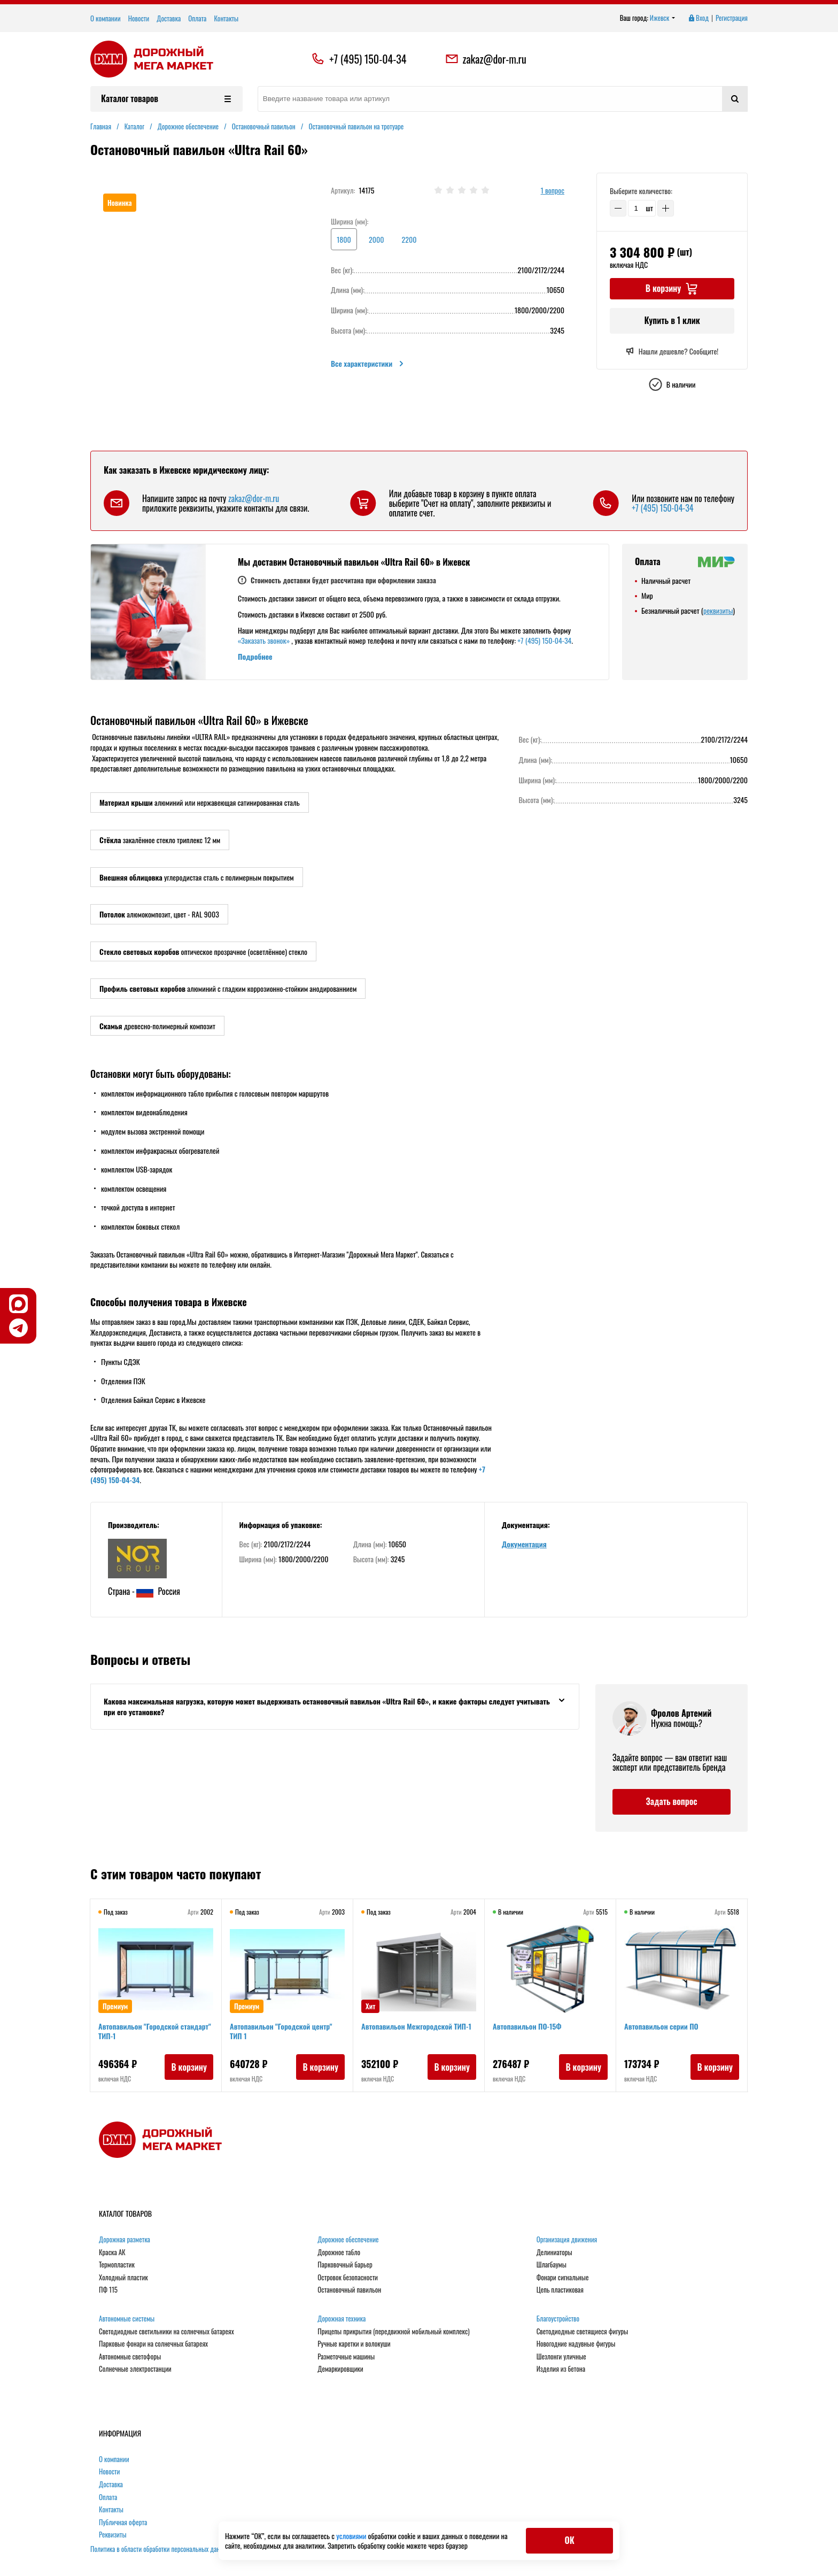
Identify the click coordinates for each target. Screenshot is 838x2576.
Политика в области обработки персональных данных (160, 2548)
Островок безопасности (347, 2277)
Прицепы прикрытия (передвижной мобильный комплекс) (393, 2331)
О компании (105, 18)
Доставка (169, 18)
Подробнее (255, 656)
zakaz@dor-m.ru (485, 58)
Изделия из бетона (561, 2369)
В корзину (188, 2067)
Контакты (226, 18)
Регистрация (732, 18)
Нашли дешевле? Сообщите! (672, 351)
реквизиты (718, 610)
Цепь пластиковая (560, 2290)
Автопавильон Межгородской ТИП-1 (417, 2026)
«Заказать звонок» (264, 640)
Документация (524, 1544)
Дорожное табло (338, 2252)
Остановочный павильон (349, 2290)
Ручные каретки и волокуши (353, 2344)
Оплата (197, 18)
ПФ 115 (108, 2290)
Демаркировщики (340, 2369)
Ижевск (663, 18)
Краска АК (112, 2252)
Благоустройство (558, 2319)
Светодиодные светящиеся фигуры (583, 2331)
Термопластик (117, 2265)
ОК (569, 2540)
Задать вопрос (671, 1801)
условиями (352, 2535)
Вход (698, 18)
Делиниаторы (554, 2252)
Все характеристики (368, 363)
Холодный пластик (123, 2277)
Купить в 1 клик (672, 320)
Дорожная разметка (124, 2239)
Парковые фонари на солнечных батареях (153, 2344)
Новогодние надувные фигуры (576, 2344)
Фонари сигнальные (563, 2277)
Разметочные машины (346, 2357)
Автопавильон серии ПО (662, 2026)
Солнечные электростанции (135, 2369)
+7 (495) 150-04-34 (367, 58)
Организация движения (567, 2239)
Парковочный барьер (344, 2265)
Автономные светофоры (130, 2357)
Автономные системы (126, 2319)
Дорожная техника (341, 2319)
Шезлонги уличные (561, 2357)
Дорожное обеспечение (347, 2239)
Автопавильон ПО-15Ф (527, 2026)
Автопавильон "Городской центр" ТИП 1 (281, 2031)
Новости (139, 18)
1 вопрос (552, 191)
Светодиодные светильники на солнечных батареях (166, 2331)
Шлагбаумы (552, 2265)
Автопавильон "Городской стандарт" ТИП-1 (155, 2031)
